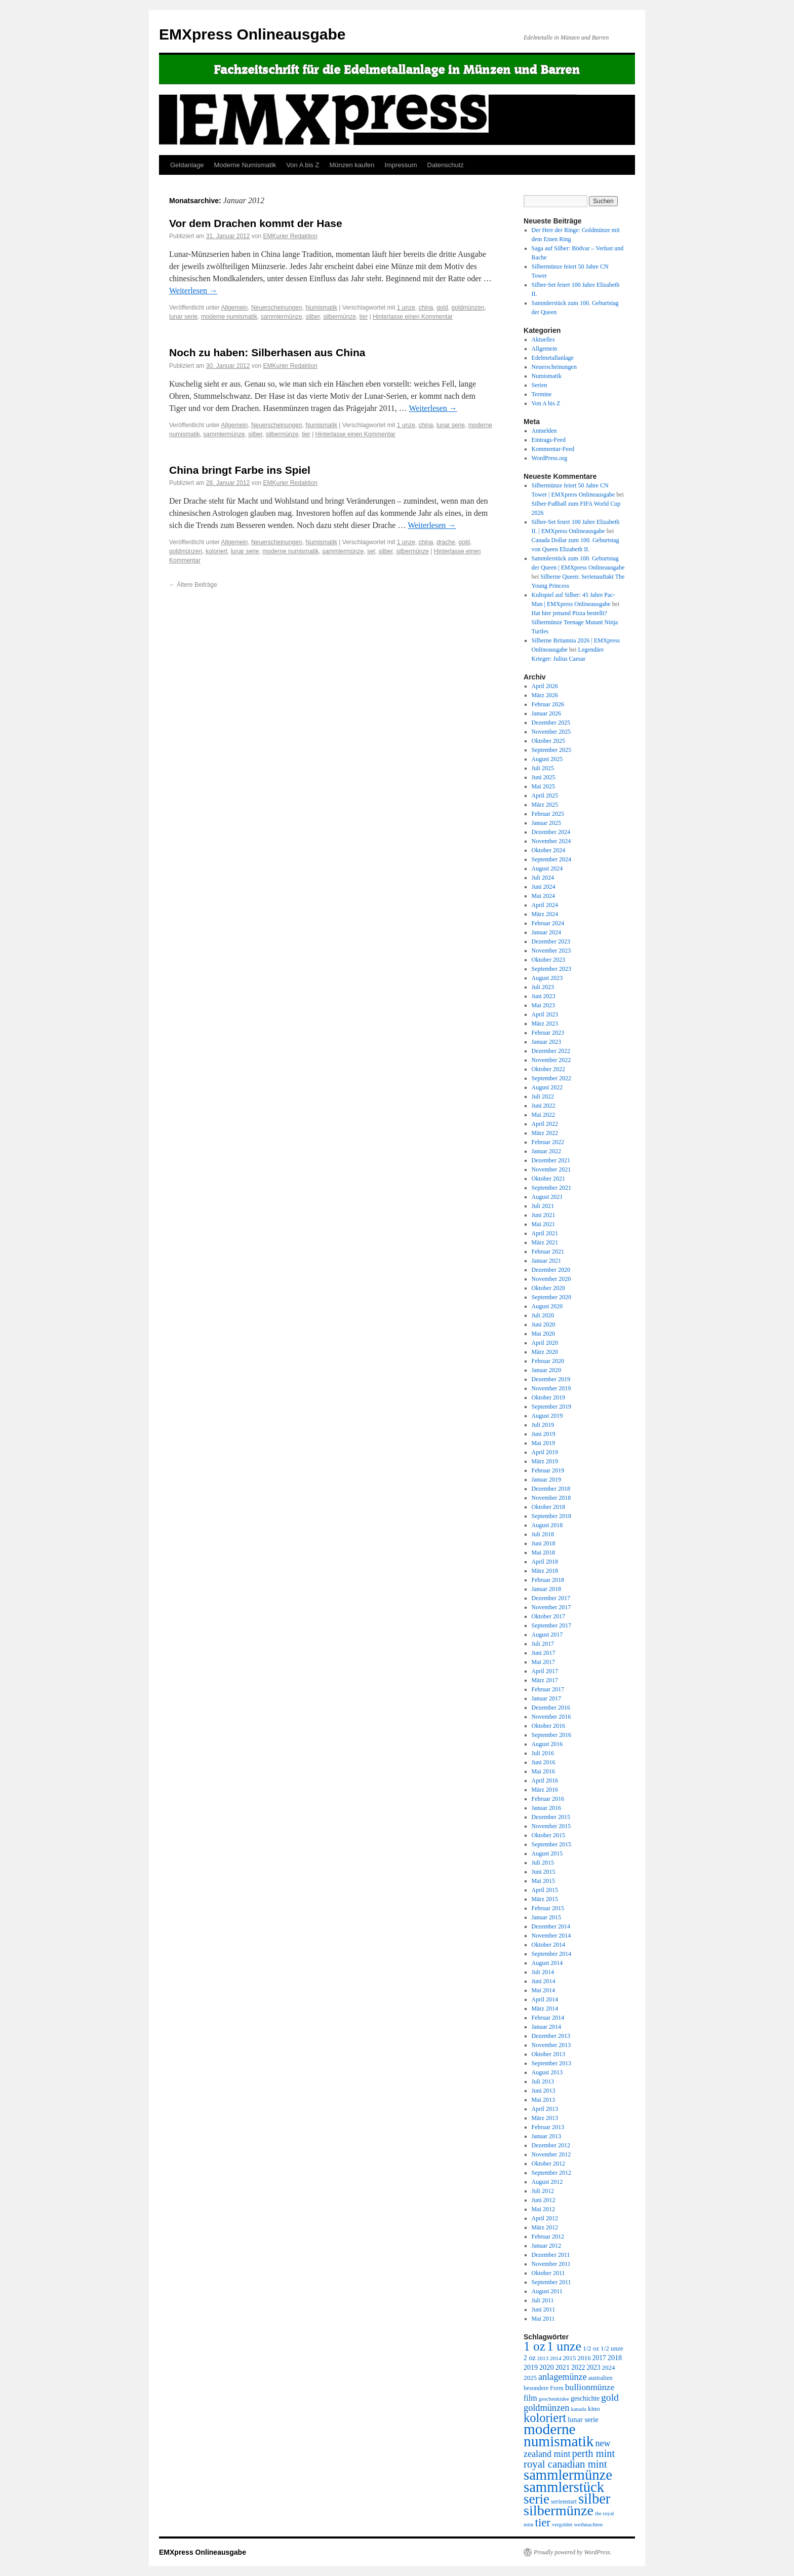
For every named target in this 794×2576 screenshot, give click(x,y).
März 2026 (545, 695)
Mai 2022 (543, 1114)
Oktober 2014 (548, 1944)
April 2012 (545, 2218)
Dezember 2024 (551, 832)
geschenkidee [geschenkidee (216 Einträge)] (554, 2399)
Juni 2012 (543, 2200)
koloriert (216, 551)
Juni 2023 (543, 996)
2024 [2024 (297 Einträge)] (608, 2367)
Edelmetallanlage (553, 357)
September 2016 (551, 1734)
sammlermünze (281, 316)
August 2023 (547, 977)
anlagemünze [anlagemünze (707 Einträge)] (562, 2377)
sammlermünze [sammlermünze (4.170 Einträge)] (568, 2475)
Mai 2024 (543, 895)
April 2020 (545, 1342)
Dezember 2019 (551, 1379)
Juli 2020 (543, 1315)
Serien (539, 385)
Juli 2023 (543, 987)
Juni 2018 (543, 1543)
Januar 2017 (546, 1698)
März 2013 (545, 2118)
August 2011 (547, 2291)
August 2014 (547, 1962)
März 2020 (545, 1351)
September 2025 (551, 749)
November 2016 (551, 1716)
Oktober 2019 (548, 1397)
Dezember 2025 (551, 722)
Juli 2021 (543, 1205)
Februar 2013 (548, 2127)
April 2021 (545, 1233)
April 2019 (545, 1452)
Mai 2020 (543, 1333)
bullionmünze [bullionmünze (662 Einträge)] (590, 2387)
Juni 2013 (543, 2090)
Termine (542, 394)
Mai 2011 (543, 2318)
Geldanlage (187, 165)
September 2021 (551, 1187)
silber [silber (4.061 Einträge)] (594, 2499)
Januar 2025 (546, 822)
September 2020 (551, 1297)
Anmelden (544, 430)
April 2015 (545, 1889)
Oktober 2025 (548, 740)
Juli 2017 (543, 1643)
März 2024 (545, 914)
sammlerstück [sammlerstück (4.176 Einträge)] (564, 2487)
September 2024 (551, 859)
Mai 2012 (543, 2209)
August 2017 (547, 1634)
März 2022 (545, 1133)
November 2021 (551, 1169)
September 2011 (551, 2282)
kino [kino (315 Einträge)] (594, 2408)
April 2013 (545, 2108)
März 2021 (545, 1242)
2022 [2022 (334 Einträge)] (578, 2367)
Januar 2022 (546, 1151)
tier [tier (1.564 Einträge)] (542, 2522)
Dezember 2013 (551, 2035)
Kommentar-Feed (553, 448)
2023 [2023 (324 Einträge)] (594, 2367)
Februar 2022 (548, 1142)
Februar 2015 (548, 1908)
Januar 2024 (546, 932)
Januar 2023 (546, 1041)
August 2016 (547, 1744)
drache (445, 542)
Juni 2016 (543, 1762)
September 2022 (551, 1078)
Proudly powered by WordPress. (573, 2552)
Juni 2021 (543, 1215)
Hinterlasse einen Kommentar (413, 316)
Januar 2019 (546, 1479)
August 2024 (547, 868)
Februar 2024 (548, 923)
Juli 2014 (543, 1972)
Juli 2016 (543, 1753)
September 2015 (551, 1844)
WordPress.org (549, 458)
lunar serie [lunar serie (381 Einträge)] (583, 2419)
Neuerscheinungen (276, 307)
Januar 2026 (546, 713)
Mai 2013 (543, 2099)
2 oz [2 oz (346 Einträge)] (530, 2358)
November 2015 (551, 1826)
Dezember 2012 (551, 2145)
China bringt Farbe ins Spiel (239, 470)
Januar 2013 (546, 2136)
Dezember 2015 (551, 1817)
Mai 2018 (543, 1552)
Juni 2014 (543, 1981)
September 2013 (551, 2063)
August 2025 (547, 759)
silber (312, 316)
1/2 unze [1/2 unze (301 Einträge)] (612, 2348)
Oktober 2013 (548, 2054)
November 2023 (551, 950)
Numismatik (321, 307)
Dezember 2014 (551, 1926)
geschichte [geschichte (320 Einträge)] (585, 2398)
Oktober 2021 (548, 1178)
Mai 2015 (543, 1880)
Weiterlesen (193, 290)
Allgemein (234, 307)
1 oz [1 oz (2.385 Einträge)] (534, 2346)
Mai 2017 (543, 1661)
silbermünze (339, 316)
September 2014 (551, 1953)
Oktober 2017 (548, 1616)
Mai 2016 (543, 1771)
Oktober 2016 (548, 1725)
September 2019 (551, 1406)
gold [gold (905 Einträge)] (610, 2397)
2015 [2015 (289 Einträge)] (569, 2358)
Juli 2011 (543, 2300)
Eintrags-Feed (549, 439)
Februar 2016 (548, 1798)
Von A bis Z (302, 165)
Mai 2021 (543, 1224)
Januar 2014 (546, 2026)
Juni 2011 (543, 2309)
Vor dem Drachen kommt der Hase (255, 223)
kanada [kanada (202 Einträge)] (578, 2409)
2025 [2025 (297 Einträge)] (530, 2377)
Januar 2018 (546, 1589)
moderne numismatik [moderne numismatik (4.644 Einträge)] (559, 2435)
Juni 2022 (543, 1105)
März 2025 (545, 804)
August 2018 (547, 1525)
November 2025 (551, 731)
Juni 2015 (543, 1871)
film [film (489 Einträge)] (530, 2398)
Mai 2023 (543, 1005)
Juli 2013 (543, 2081)
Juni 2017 (543, 1652)
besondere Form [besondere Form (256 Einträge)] (544, 2388)
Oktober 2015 (548, 1835)
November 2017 (551, 1607)
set (371, 551)
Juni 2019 (543, 1433)
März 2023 (545, 1023)
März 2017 (545, 1680)
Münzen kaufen (351, 165)
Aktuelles (543, 339)
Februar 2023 (548, 1032)
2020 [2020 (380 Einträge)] (546, 2367)
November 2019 (551, 1388)
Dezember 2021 (551, 1160)
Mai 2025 (543, 786)
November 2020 (551, 1278)
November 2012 (551, 2154)
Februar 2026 (548, 704)
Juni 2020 (543, 1324)
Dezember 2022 (551, 1050)
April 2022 (545, 1123)
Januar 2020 (546, 1370)
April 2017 (545, 1671)
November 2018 (551, 1497)
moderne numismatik (229, 316)
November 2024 (551, 841)
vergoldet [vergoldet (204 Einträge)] (562, 2524)
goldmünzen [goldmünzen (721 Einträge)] (546, 2408)
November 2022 (551, 1060)
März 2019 (545, 1461)
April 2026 (545, 686)
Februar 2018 (548, 1579)
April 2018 (545, 1561)
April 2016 (545, 1780)
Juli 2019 (543, 1424)
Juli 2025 (543, 768)
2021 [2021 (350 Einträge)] (562, 2367)
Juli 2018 (543, 1534)
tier (364, 316)
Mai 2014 (543, 1990)
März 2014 (545, 2008)
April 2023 (545, 1014)
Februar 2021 (548, 1251)
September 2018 (551, 1516)
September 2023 (551, 968)
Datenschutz (445, 165)
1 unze (406, 307)
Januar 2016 (546, 1807)
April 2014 (545, 1999)
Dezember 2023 (551, 941)
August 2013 (547, 2072)
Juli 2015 (543, 1862)
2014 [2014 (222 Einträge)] (556, 2358)
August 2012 (547, 2181)
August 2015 (547, 1853)
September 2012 (551, 2172)
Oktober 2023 (548, 959)
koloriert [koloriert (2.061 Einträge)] (545, 2418)
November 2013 (551, 2045)
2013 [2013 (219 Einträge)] (542, 2358)
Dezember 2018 (551, 1488)
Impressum (400, 165)
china (426, 307)
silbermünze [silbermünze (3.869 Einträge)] (558, 2510)
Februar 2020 (548, 1361)
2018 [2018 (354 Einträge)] (615, 2358)
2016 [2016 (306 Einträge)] (584, 2358)
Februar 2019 (548, 1470)
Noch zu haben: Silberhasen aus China (267, 352)
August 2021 (547, 1196)
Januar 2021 (546, 1260)
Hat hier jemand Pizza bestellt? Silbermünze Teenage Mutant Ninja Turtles (575, 622)
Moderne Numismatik (245, 165)
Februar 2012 (548, 2236)
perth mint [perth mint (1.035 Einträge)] (593, 2453)
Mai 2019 (543, 1443)
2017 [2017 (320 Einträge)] (599, 2358)
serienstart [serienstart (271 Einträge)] (564, 2501)
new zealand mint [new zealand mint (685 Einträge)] (567, 2448)
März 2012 (545, 2227)
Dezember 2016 (551, 1707)
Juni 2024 (543, 886)
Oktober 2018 (548, 1506)
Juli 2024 (543, 877)
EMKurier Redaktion (290, 236)
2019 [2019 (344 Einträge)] (531, 2367)
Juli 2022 (543, 1096)
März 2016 (545, 1789)
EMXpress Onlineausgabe (252, 34)
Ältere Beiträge (193, 584)
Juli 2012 (543, 2190)
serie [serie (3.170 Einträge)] (536, 2499)
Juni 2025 (543, 777)
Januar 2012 (546, 2245)
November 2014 (551, 1935)
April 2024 (545, 904)
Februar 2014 (548, 2017)
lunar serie (183, 316)
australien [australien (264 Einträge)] (600, 2377)
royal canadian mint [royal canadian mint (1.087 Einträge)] (565, 2464)
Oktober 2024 (548, 850)
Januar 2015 (546, 1917)
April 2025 (545, 795)
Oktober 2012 (548, 2163)
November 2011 (551, 2263)
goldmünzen (467, 307)
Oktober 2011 (548, 2273)
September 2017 (551, 1625)
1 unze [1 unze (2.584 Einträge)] (564, 2346)
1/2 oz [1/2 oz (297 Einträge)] (591, 2348)
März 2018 (545, 1570)
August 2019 (547, 1415)
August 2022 (547, 1087)
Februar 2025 (548, 813)
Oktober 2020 (548, 1288)
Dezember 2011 (551, 2254)
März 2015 (545, 1899)
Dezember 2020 (551, 1269)
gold (442, 307)
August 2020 (547, 1306)
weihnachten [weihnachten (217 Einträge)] (588, 2524)
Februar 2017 (548, 1689)
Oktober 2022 (548, 1069)
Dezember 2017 (551, 1598)
